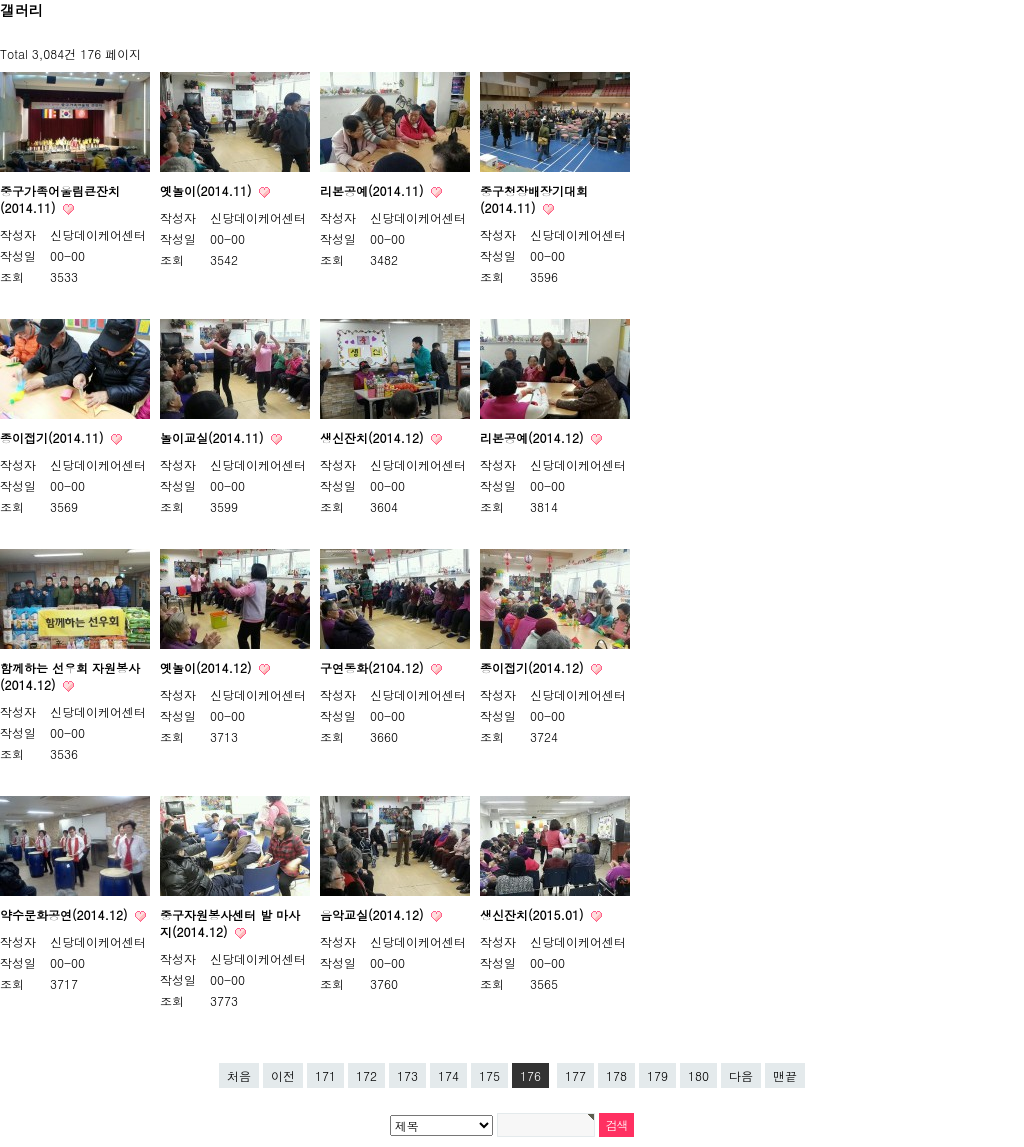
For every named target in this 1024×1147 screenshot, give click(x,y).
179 (657, 1075)
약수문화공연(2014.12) (65, 914)
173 (407, 1075)
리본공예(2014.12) (533, 437)
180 (698, 1075)
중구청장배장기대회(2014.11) (534, 199)
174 (448, 1075)
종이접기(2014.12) (533, 667)
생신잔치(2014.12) (373, 437)
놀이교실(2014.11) (213, 437)
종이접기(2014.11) (53, 437)
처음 (239, 1075)
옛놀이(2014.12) (207, 667)
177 (575, 1075)
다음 (741, 1075)
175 (489, 1075)
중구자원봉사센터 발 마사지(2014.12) (230, 923)
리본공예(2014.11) (373, 190)
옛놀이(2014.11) (207, 190)
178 (616, 1075)
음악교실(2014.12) (373, 914)
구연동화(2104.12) (373, 667)
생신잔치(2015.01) (533, 914)
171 (325, 1075)
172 (366, 1075)
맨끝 (785, 1075)
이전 (283, 1075)
